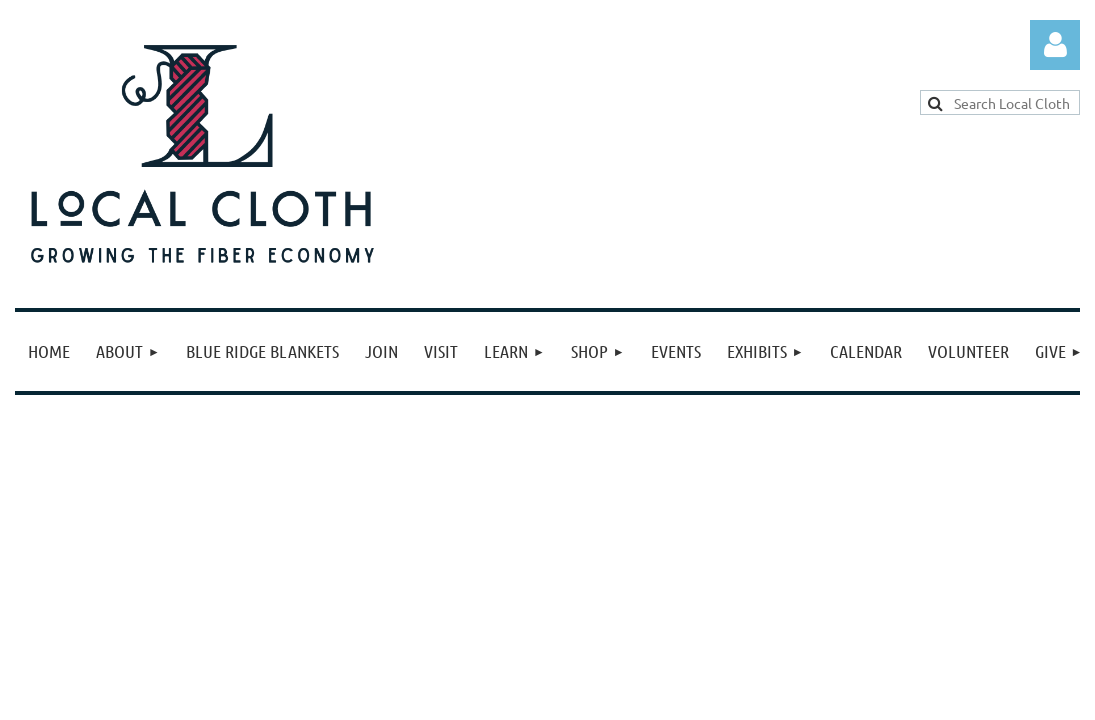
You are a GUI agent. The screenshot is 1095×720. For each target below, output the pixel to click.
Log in (1055, 45)
